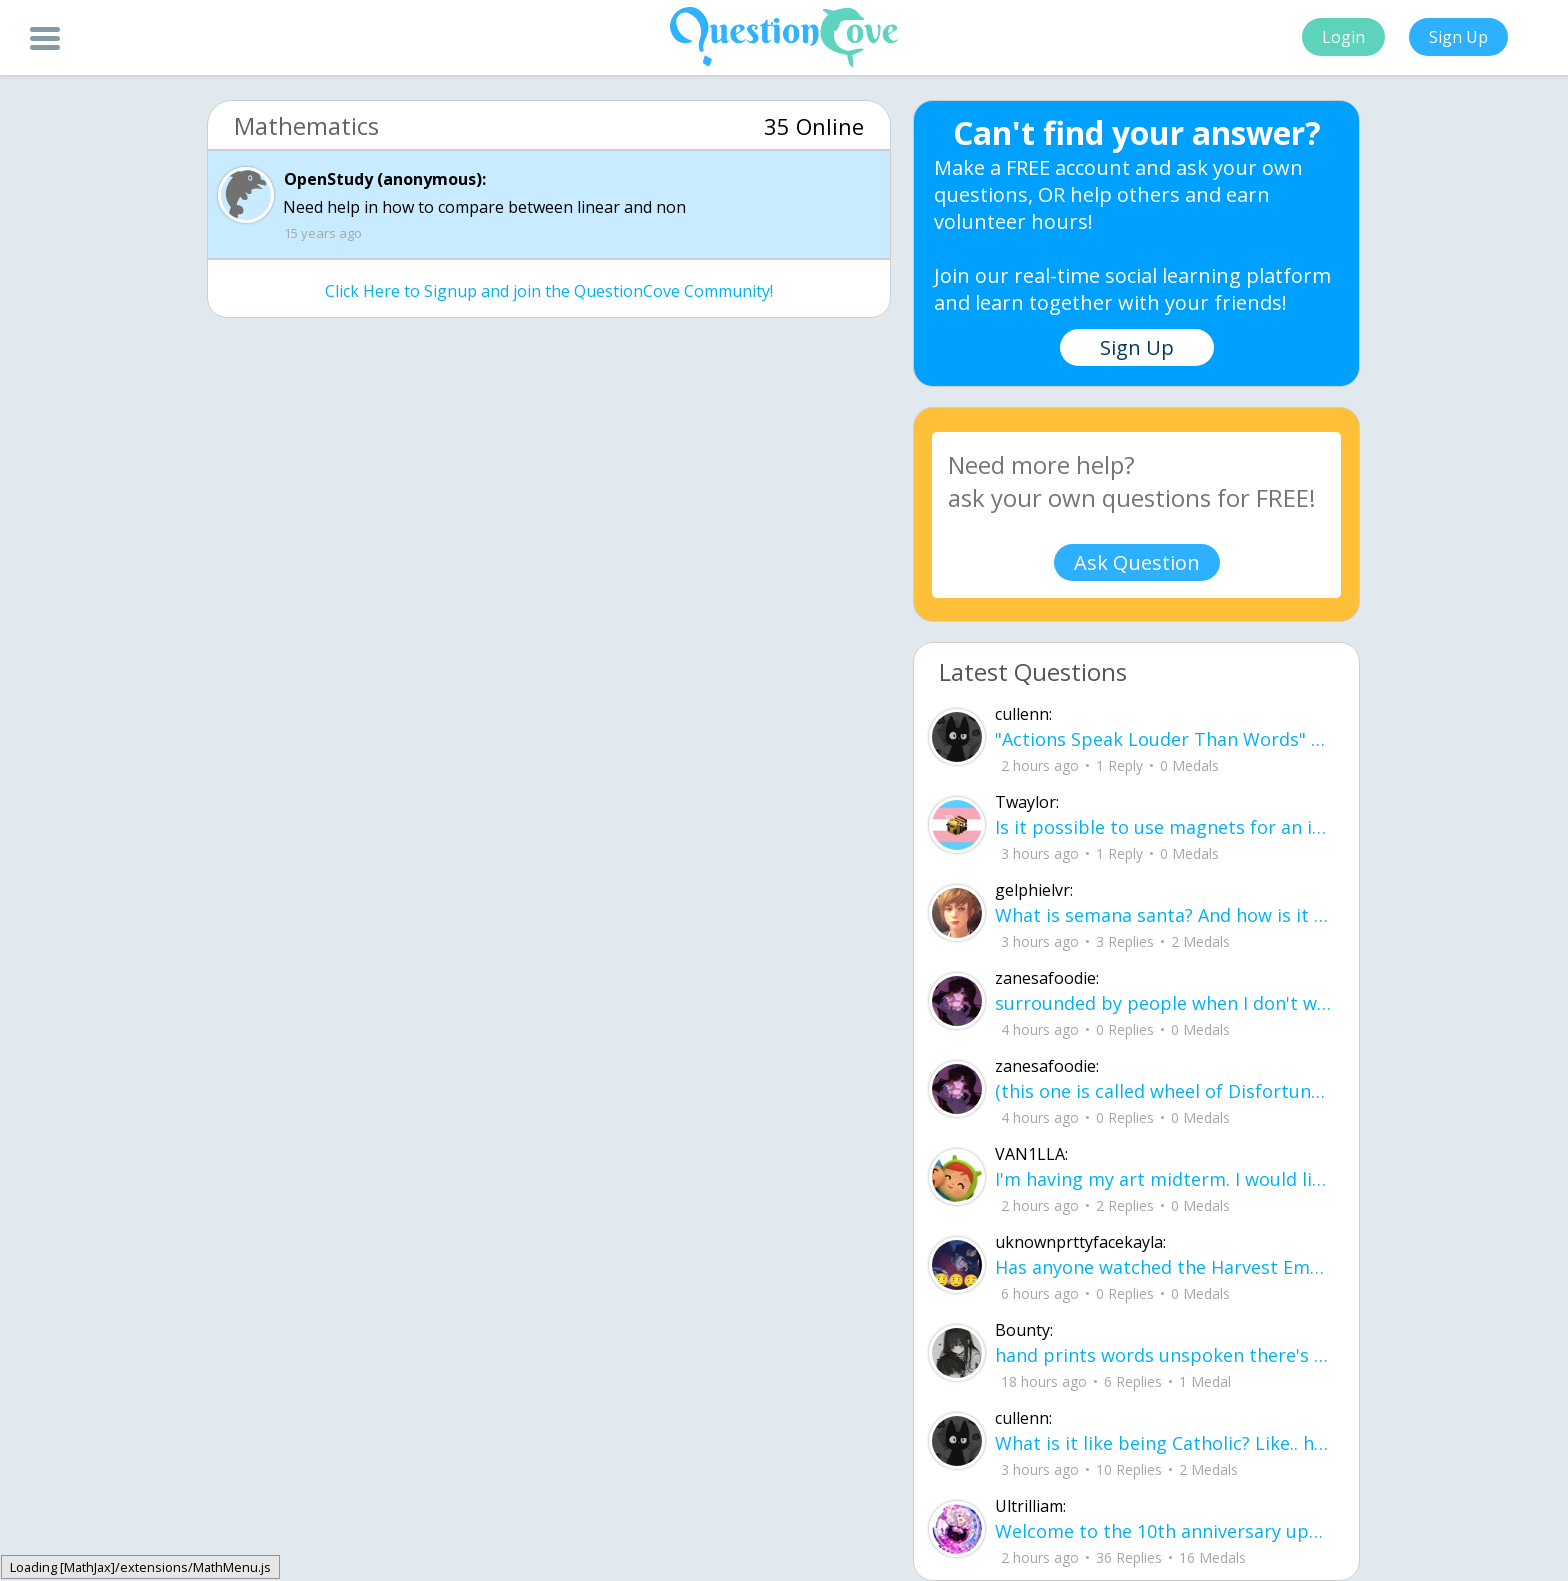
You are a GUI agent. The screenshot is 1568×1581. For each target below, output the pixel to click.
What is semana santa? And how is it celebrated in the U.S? (1164, 915)
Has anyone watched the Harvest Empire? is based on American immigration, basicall (1164, 1267)
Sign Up (1458, 37)
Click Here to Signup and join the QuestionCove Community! (549, 291)
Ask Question (1137, 562)
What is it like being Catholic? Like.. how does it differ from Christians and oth (1164, 1443)
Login (1343, 37)
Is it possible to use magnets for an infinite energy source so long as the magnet (1164, 827)
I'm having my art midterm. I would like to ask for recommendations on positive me (1164, 1179)
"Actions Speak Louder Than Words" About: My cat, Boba (1164, 739)
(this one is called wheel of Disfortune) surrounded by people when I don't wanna (1164, 1091)
